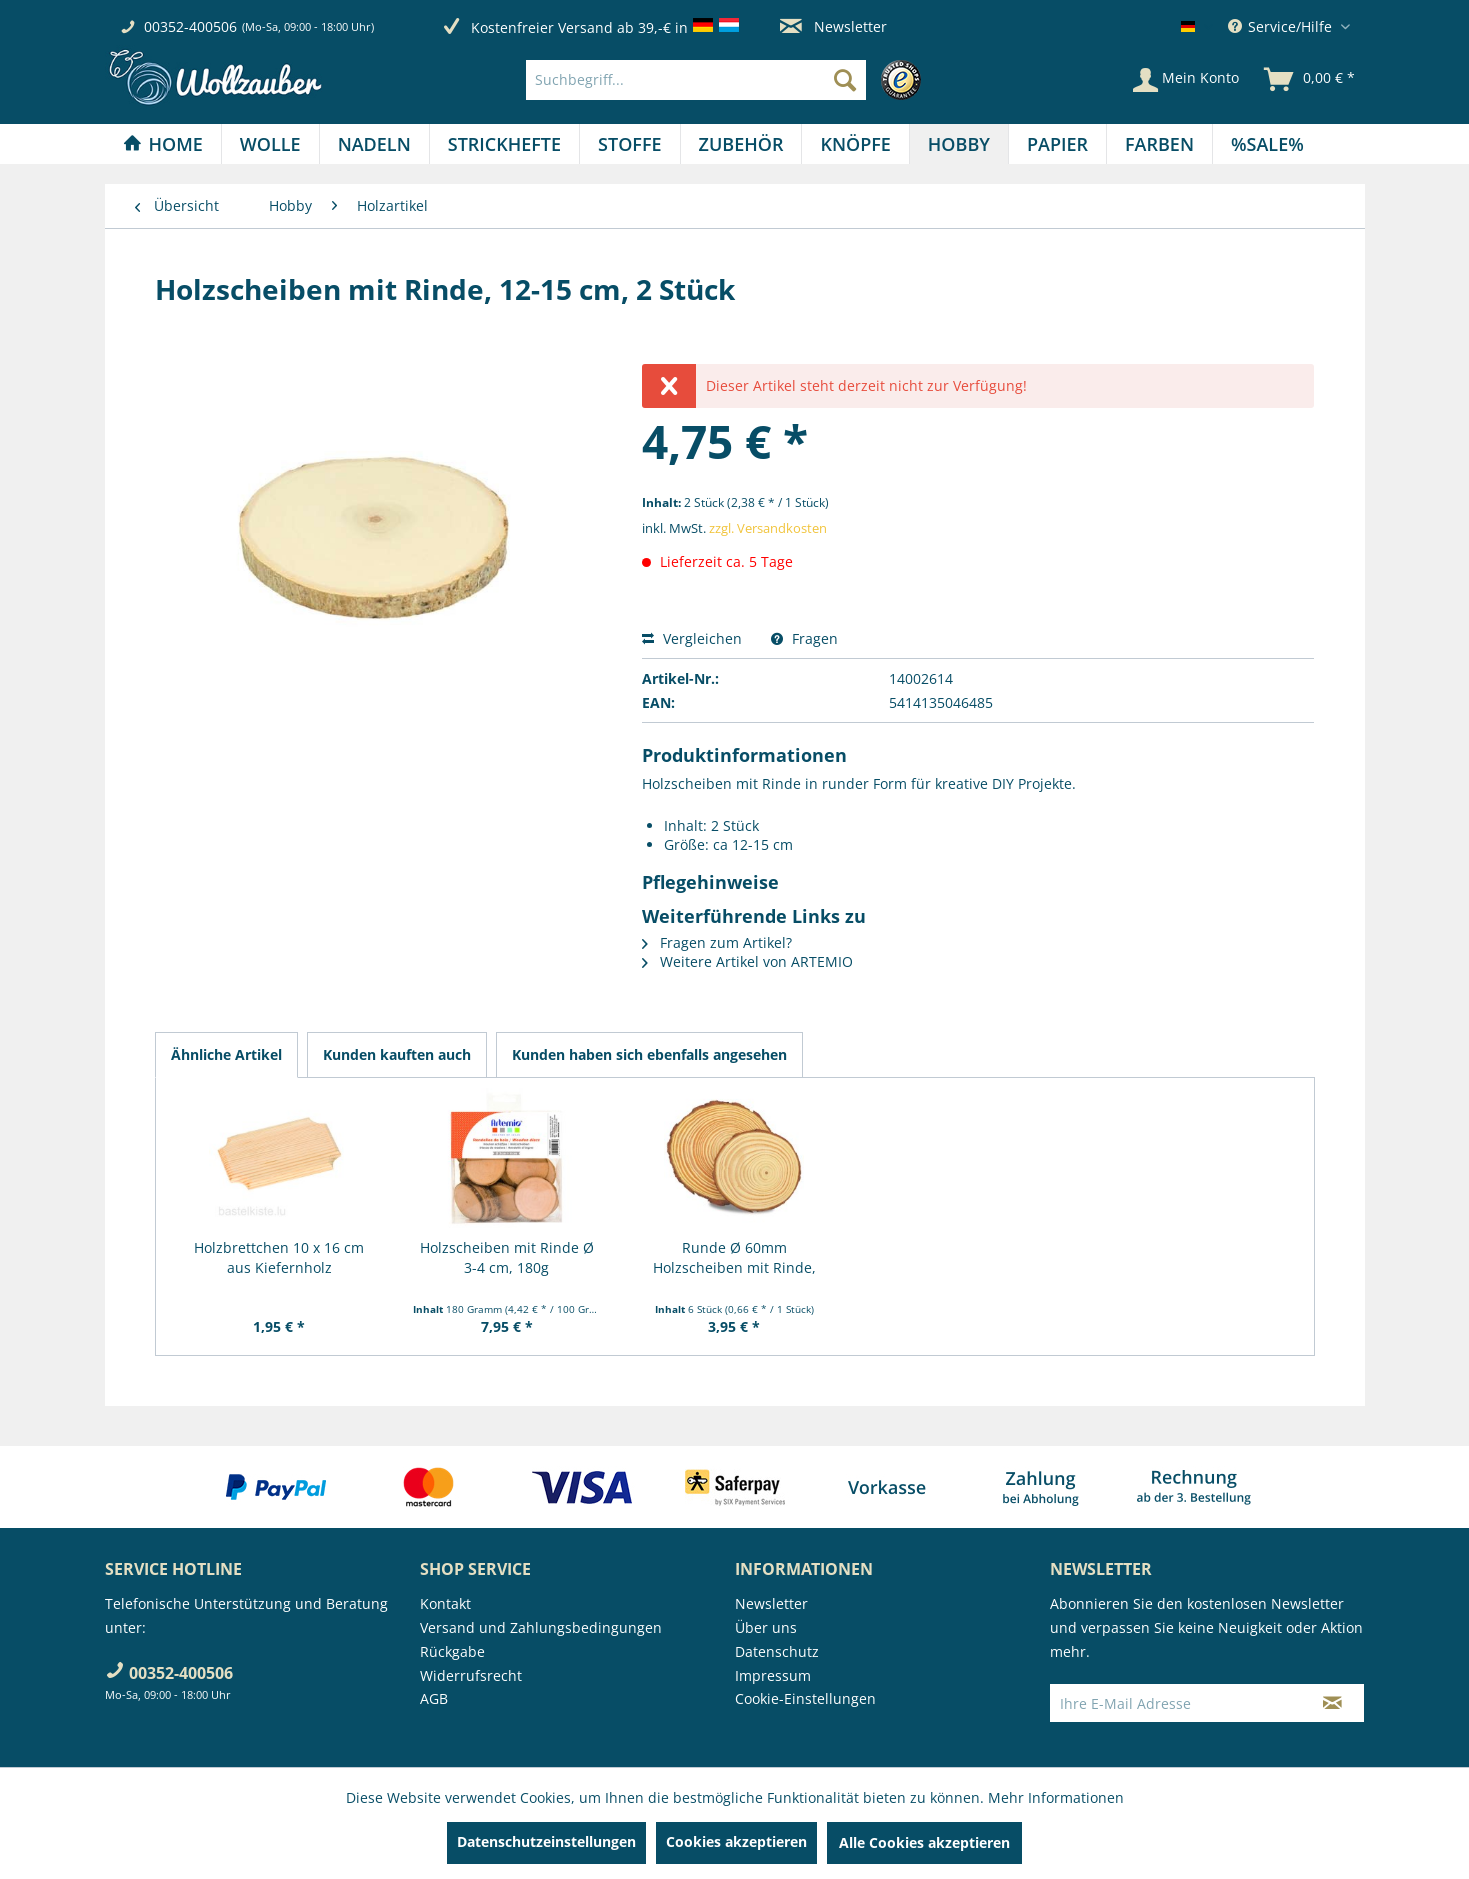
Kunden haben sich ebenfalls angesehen (649, 1054)
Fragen (804, 638)
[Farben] (1159, 144)
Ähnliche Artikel (226, 1054)
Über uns (766, 1627)
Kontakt (445, 1603)
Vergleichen (692, 638)
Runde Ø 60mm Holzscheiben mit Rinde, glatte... (734, 1258)
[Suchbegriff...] (696, 80)
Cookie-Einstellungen (805, 1698)
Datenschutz (777, 1651)
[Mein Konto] (1186, 80)
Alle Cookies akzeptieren (924, 1842)
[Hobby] (959, 144)
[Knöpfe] (855, 144)
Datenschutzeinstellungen (546, 1841)
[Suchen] (845, 80)
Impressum (773, 1675)
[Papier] (1057, 144)
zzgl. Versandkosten (768, 528)
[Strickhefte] (504, 144)
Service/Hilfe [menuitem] (1282, 26)
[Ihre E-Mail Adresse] (1176, 1703)
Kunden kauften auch (397, 1054)
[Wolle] (270, 144)
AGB (434, 1698)
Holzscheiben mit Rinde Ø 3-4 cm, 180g (507, 1257)
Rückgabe (452, 1651)
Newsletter (833, 26)
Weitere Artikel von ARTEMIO (747, 961)
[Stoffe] (629, 144)
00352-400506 (190, 26)
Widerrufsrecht (471, 1675)
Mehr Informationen (1056, 1797)
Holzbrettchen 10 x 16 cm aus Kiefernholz (279, 1257)
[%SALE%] (1267, 144)
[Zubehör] (741, 144)
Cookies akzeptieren (736, 1841)
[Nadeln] (374, 144)
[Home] (163, 144)
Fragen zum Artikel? (717, 942)
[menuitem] (728, 80)
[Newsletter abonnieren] (1332, 1703)
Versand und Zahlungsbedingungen (541, 1627)
